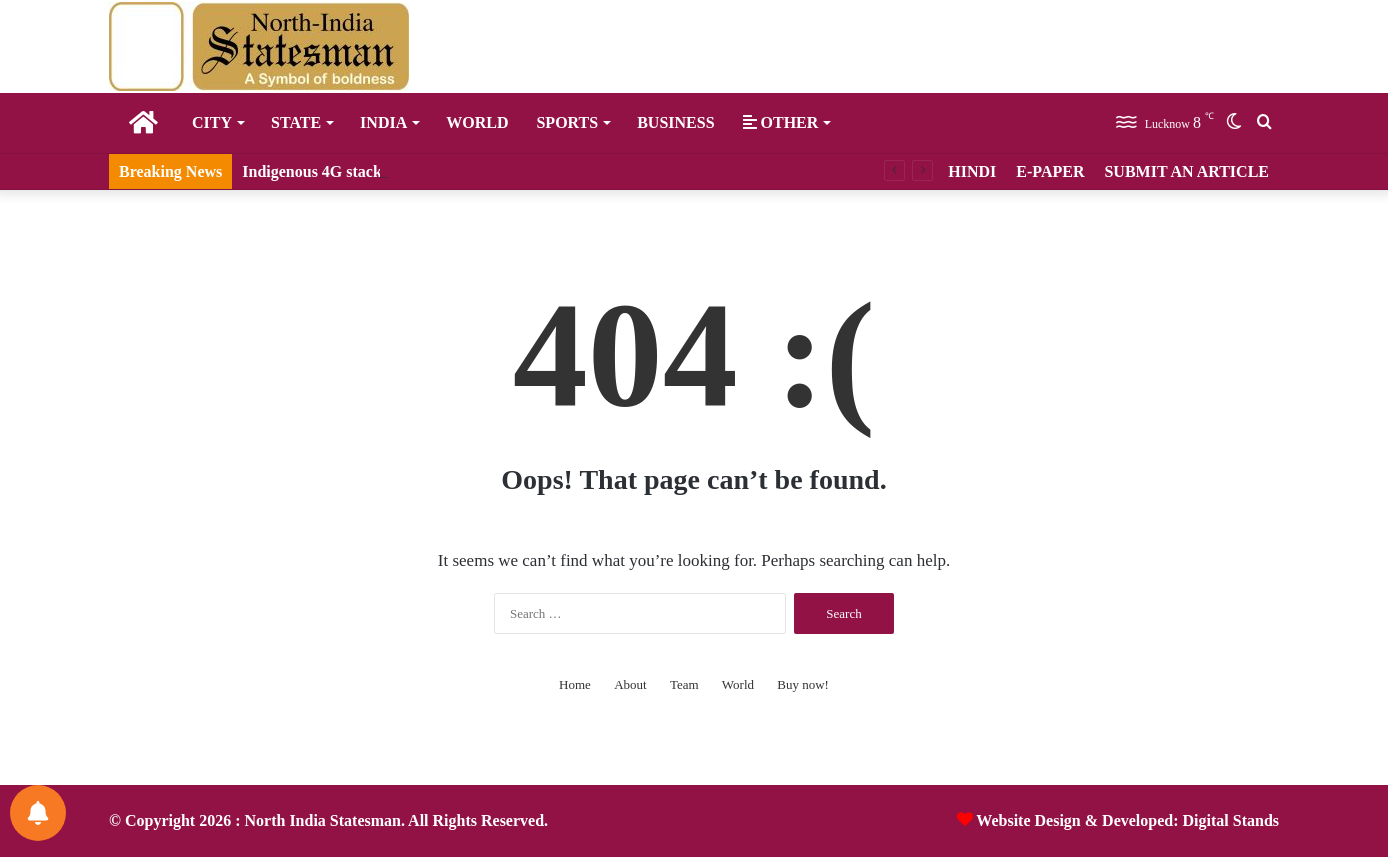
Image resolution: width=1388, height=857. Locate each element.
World (477, 122)
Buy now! (803, 684)
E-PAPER (1050, 171)
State (296, 122)
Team (684, 684)
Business (675, 122)
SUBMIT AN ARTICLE (1186, 171)
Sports (567, 122)
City (212, 122)
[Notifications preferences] (38, 813)
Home (575, 684)
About (630, 684)
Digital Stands (1231, 820)
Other (781, 122)
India (383, 122)
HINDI (972, 171)
